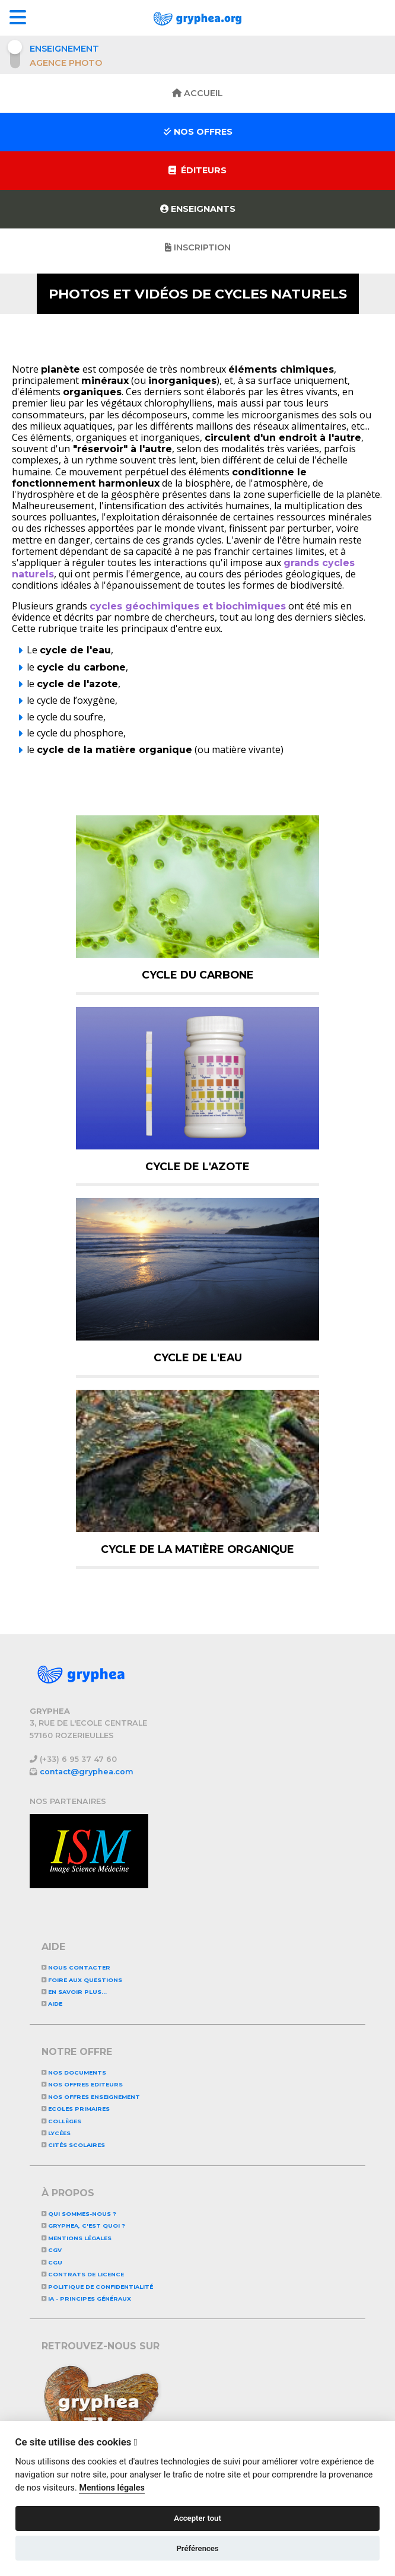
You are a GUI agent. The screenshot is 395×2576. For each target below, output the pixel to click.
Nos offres (197, 131)
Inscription (198, 247)
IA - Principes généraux (86, 2298)
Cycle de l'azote (197, 1166)
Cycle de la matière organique (197, 1549)
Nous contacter (76, 1967)
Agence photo (66, 63)
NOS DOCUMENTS (74, 2072)
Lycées (56, 2133)
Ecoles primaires (76, 2108)
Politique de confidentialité (97, 2286)
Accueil (197, 93)
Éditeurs (197, 170)
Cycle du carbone (198, 974)
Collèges (61, 2121)
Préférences (197, 2548)
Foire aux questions (82, 1980)
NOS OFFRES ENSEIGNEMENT (91, 2097)
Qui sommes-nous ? (79, 2213)
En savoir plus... (74, 1992)
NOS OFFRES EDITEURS (82, 2084)
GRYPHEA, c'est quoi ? (83, 2225)
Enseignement (64, 49)
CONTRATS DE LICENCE (83, 2274)
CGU (52, 2262)
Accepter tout (197, 2518)
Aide (52, 2003)
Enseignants (197, 209)
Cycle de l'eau (198, 1357)
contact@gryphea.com (86, 1771)
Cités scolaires (73, 2145)
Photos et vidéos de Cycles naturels (198, 293)
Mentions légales (77, 2238)
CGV (52, 2250)
